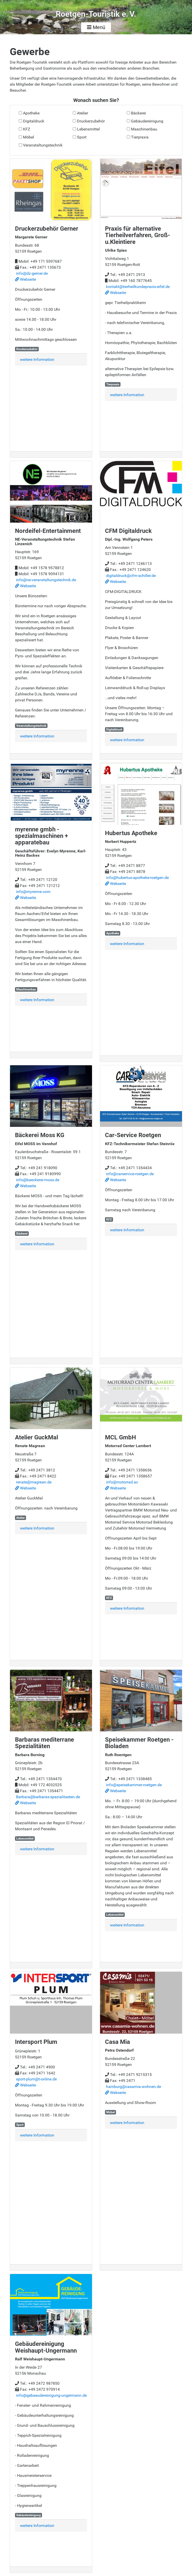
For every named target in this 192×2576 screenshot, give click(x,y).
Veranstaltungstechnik (42, 145)
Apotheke (31, 113)
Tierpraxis (139, 137)
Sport (81, 137)
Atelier (82, 113)
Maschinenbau (144, 129)
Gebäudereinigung (147, 121)
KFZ (26, 129)
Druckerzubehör (91, 121)
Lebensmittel (88, 129)
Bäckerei (138, 113)
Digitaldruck (33, 121)
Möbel (28, 137)
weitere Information (37, 359)
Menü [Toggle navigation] (96, 27)
